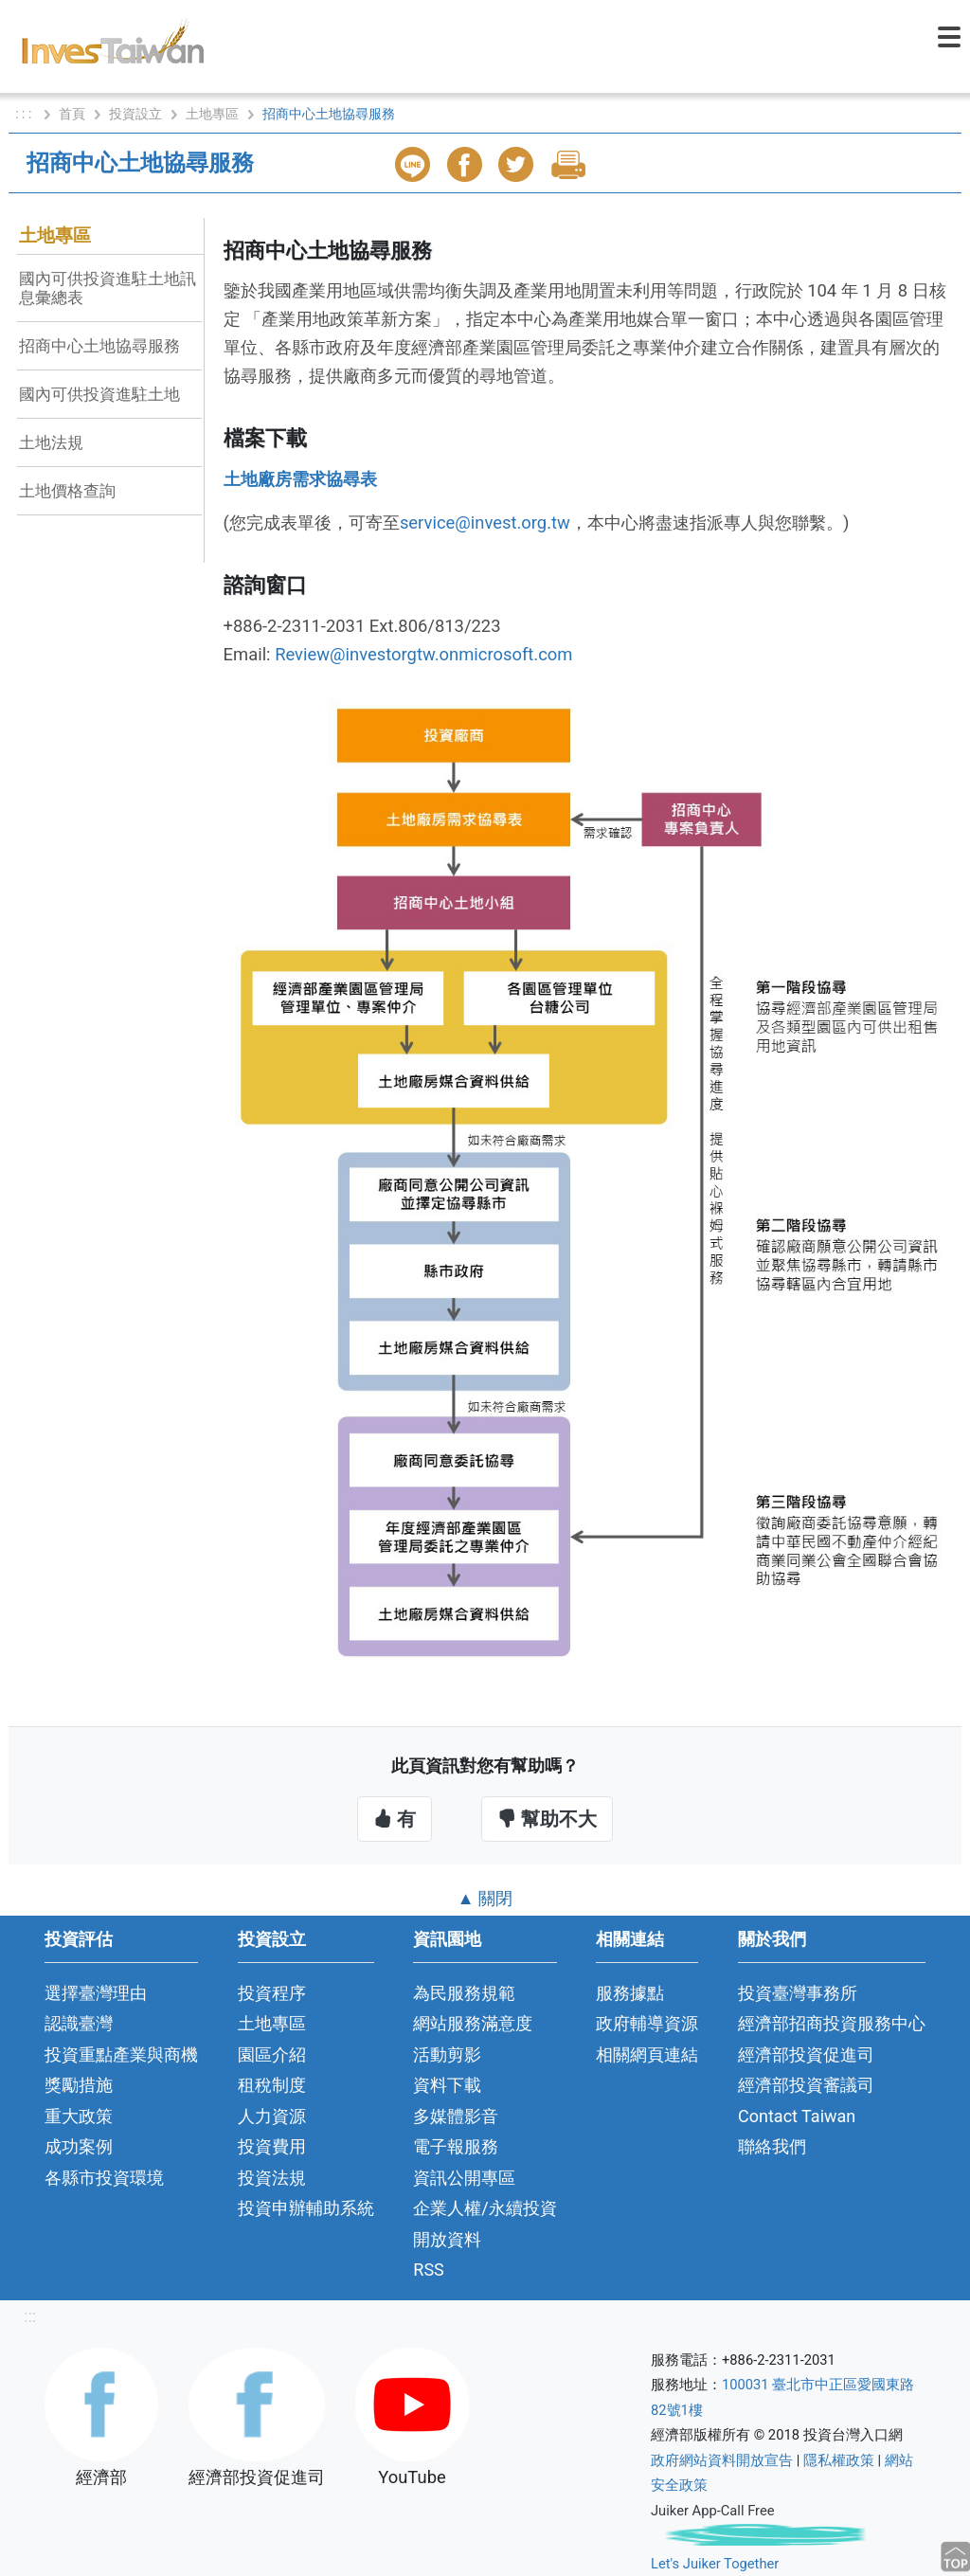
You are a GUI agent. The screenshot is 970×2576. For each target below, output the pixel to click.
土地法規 (51, 442)
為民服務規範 (464, 1993)
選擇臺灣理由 (96, 1993)
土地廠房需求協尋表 (300, 479)
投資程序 (272, 1993)
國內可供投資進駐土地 (99, 394)
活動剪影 (447, 2054)
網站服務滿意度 (472, 2023)
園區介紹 (272, 2054)
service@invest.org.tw (485, 522)
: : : (25, 113)
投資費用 (272, 2146)
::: (30, 2316)
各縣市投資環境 (104, 2178)
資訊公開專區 (464, 2178)
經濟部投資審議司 (806, 2085)
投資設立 (135, 113)
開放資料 (447, 2239)
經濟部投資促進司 (806, 2054)
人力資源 (272, 2116)
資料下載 (447, 2085)
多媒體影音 (455, 2116)
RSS (428, 2269)
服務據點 (630, 1993)
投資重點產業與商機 (121, 2054)
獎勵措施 (79, 2085)
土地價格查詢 (67, 490)
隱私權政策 (838, 2460)
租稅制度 (272, 2085)
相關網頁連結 (647, 2054)
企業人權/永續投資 (484, 2208)
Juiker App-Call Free (713, 2510)
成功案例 (79, 2146)
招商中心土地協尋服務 (99, 345)
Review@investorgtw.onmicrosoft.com (423, 654)
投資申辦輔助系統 (306, 2208)
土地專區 (212, 113)
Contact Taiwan (796, 2116)
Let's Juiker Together (715, 2563)
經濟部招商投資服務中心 (831, 2023)
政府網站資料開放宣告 (722, 2460)
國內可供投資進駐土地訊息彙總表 (107, 288)
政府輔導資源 (647, 2023)
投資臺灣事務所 (797, 1993)
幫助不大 (547, 1819)
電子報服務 (455, 2146)
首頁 (72, 113)
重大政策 (79, 2116)
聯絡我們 (772, 2146)
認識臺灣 (79, 2023)
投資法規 (272, 2178)
